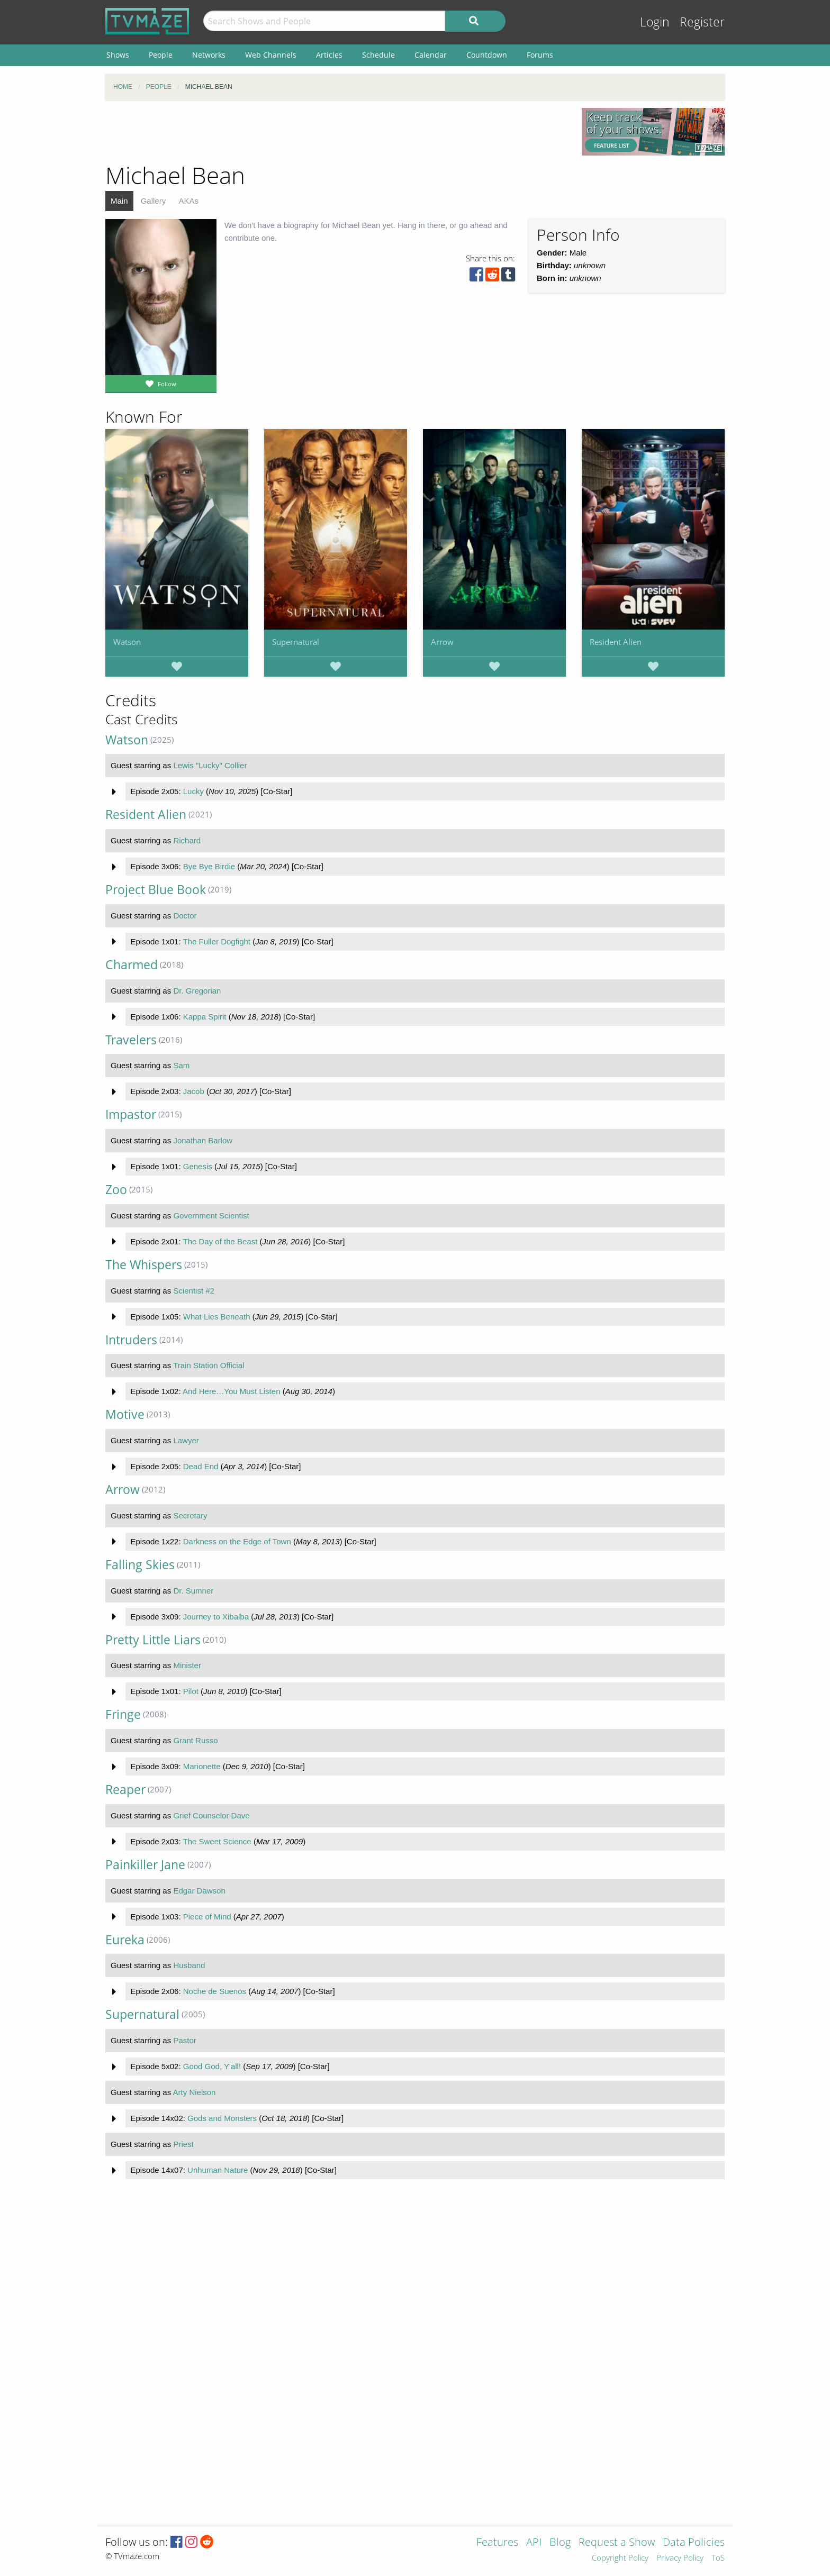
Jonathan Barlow (202, 1140)
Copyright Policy (620, 2558)
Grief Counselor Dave (211, 1815)
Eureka (125, 1940)
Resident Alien (616, 641)
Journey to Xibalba (216, 1616)
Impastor (130, 1114)
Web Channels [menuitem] (270, 55)
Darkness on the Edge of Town (237, 1541)
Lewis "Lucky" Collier (210, 765)
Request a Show (617, 2543)
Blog (560, 2543)
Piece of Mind (207, 1916)
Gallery (153, 200)
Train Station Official (208, 1365)
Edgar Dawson (199, 1890)
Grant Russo (195, 1740)
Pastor (184, 2040)
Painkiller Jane (145, 1864)
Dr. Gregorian (197, 990)
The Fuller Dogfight (216, 941)
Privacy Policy (679, 2558)
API (534, 2543)
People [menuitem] (161, 55)
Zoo (116, 1189)
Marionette (202, 1766)
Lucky (193, 791)
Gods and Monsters (222, 2118)
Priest (183, 2144)
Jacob (193, 1091)
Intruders (131, 1340)
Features (497, 2543)
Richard (187, 840)
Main (119, 200)
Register (702, 22)
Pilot (191, 1691)
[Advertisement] (335, 132)
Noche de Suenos (214, 1991)
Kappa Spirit (205, 1016)
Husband (189, 1965)
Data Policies (694, 2543)
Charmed (131, 965)
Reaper (125, 1789)
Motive (125, 1414)
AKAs (188, 200)
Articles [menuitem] (329, 55)
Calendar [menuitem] (430, 55)
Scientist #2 (193, 1290)
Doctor (184, 915)
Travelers (131, 1040)
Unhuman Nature (217, 2169)
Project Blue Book (155, 889)
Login (655, 22)
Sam (181, 1065)
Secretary (190, 1515)
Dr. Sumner (193, 1590)
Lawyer (186, 1440)
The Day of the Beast (220, 1241)
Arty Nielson (194, 2092)
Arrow (442, 641)
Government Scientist (211, 1215)
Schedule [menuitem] (378, 55)
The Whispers (143, 1265)
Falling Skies (140, 1564)
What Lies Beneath (216, 1316)
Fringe (123, 1714)
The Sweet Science (217, 1841)
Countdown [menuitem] (486, 55)
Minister (187, 1665)
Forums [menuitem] (540, 55)
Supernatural (295, 641)
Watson (127, 641)
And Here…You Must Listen (232, 1391)
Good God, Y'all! (212, 2066)
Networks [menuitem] (208, 55)
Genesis (197, 1166)
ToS (718, 2558)
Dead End (201, 1466)
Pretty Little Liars (153, 1640)
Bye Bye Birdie (209, 866)
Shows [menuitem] (117, 55)
